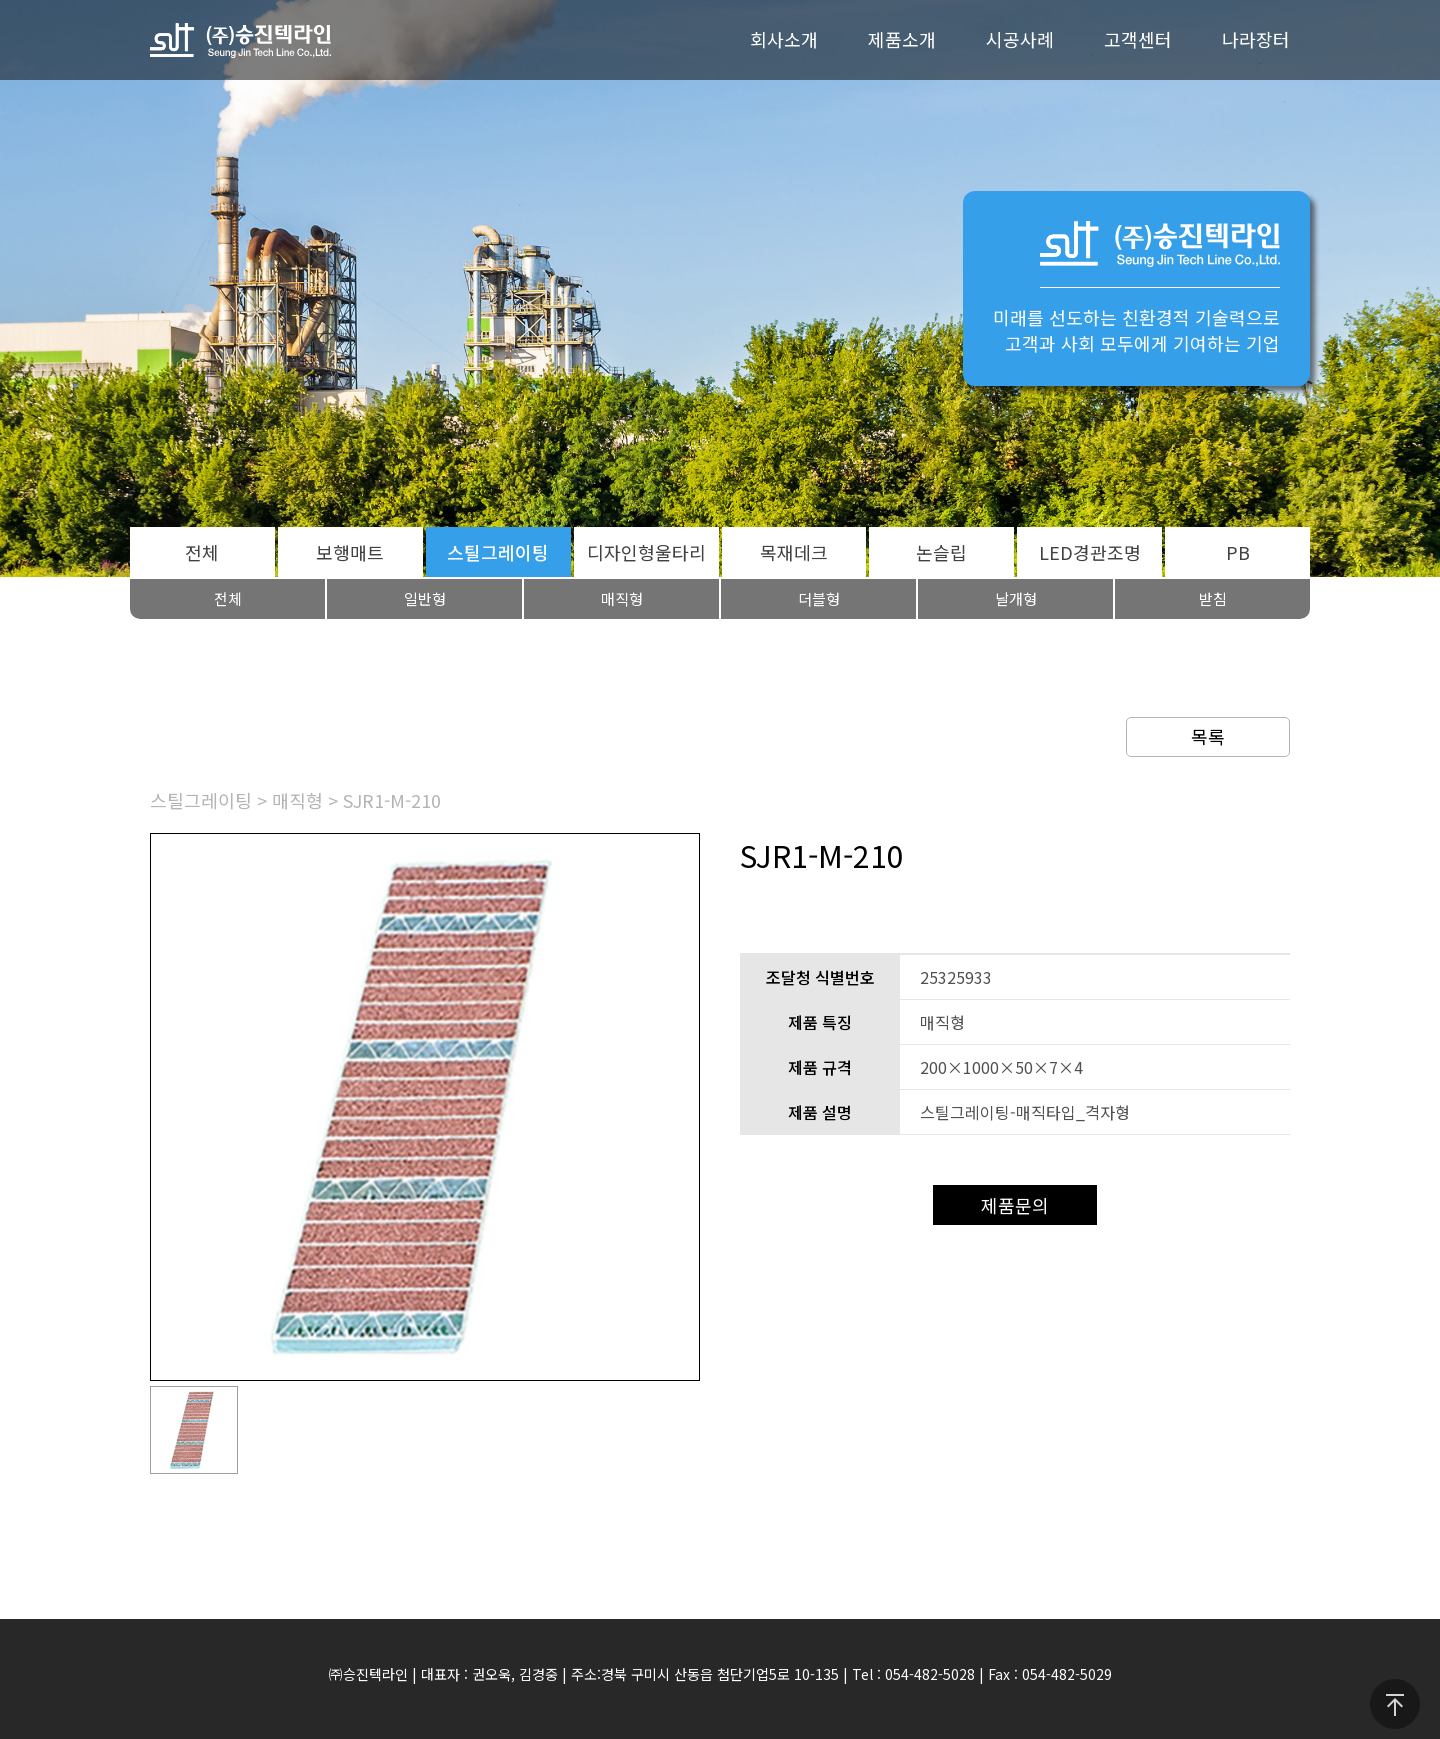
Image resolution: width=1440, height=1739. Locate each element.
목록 (1208, 736)
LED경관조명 (1090, 552)
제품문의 (1015, 1205)
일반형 (425, 598)
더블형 (819, 598)
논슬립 (941, 552)
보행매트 (350, 552)
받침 (1213, 598)
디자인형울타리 (646, 552)
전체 (202, 552)
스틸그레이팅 (498, 552)
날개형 (1016, 598)
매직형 (622, 598)
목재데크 (794, 552)
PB (1238, 552)
